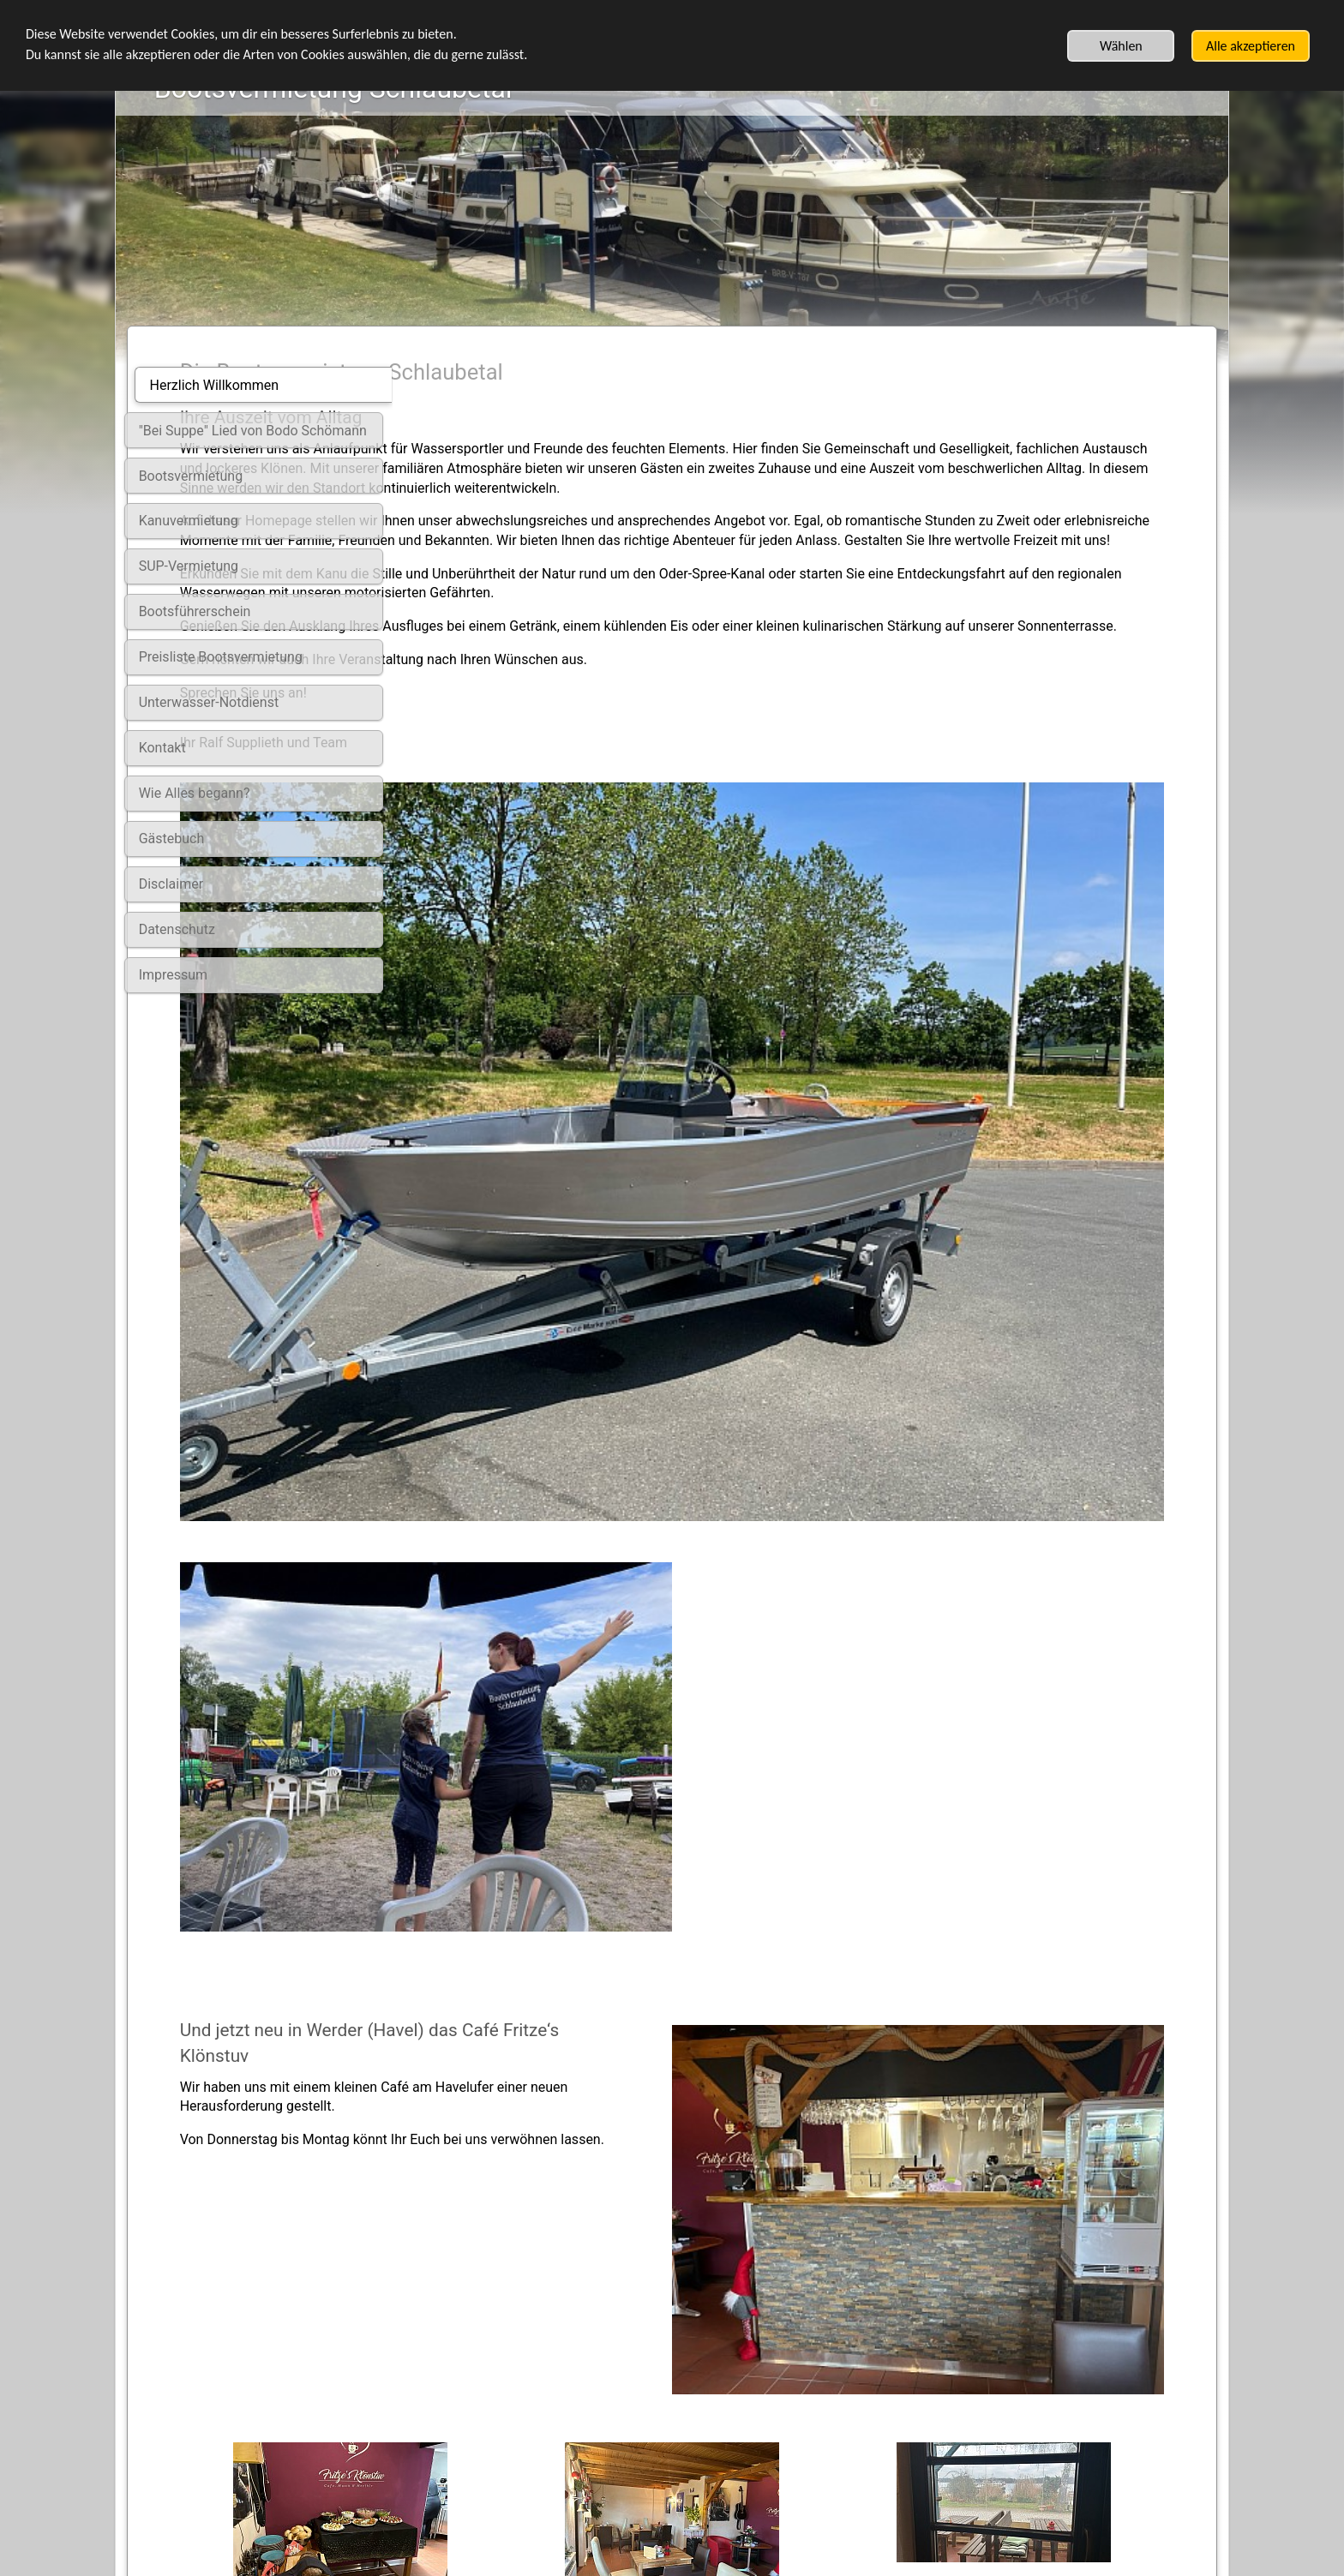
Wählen (1121, 46)
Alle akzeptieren (1250, 46)
